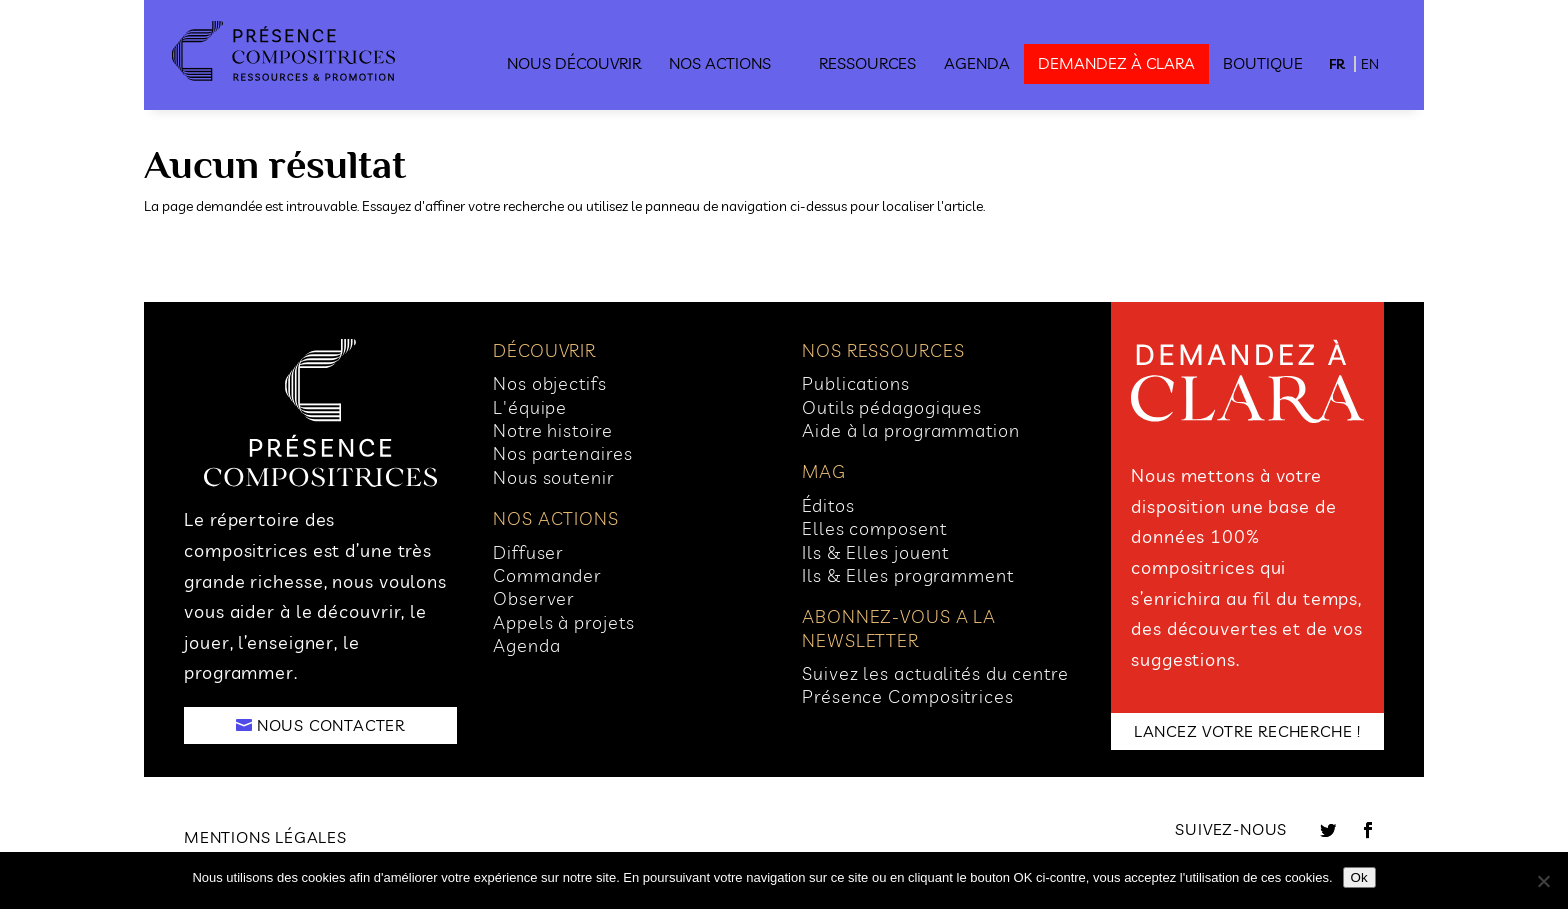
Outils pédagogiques (892, 407)
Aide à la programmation (911, 430)
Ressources (867, 63)
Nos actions (720, 63)
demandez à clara (1116, 63)
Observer (534, 598)
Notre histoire (553, 430)
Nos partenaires (563, 453)
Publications (856, 383)
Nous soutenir (554, 477)
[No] (1543, 881)
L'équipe (530, 407)
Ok (1359, 877)
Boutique (1263, 63)
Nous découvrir (574, 63)
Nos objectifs (550, 383)
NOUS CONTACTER (331, 725)
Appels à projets (563, 622)
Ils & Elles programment (908, 575)
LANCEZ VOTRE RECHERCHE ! (1247, 731)
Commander (547, 575)
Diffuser (528, 552)
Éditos (828, 505)
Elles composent (874, 528)
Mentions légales (265, 837)
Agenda (977, 63)
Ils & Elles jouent (875, 552)
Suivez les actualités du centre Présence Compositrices (935, 685)
